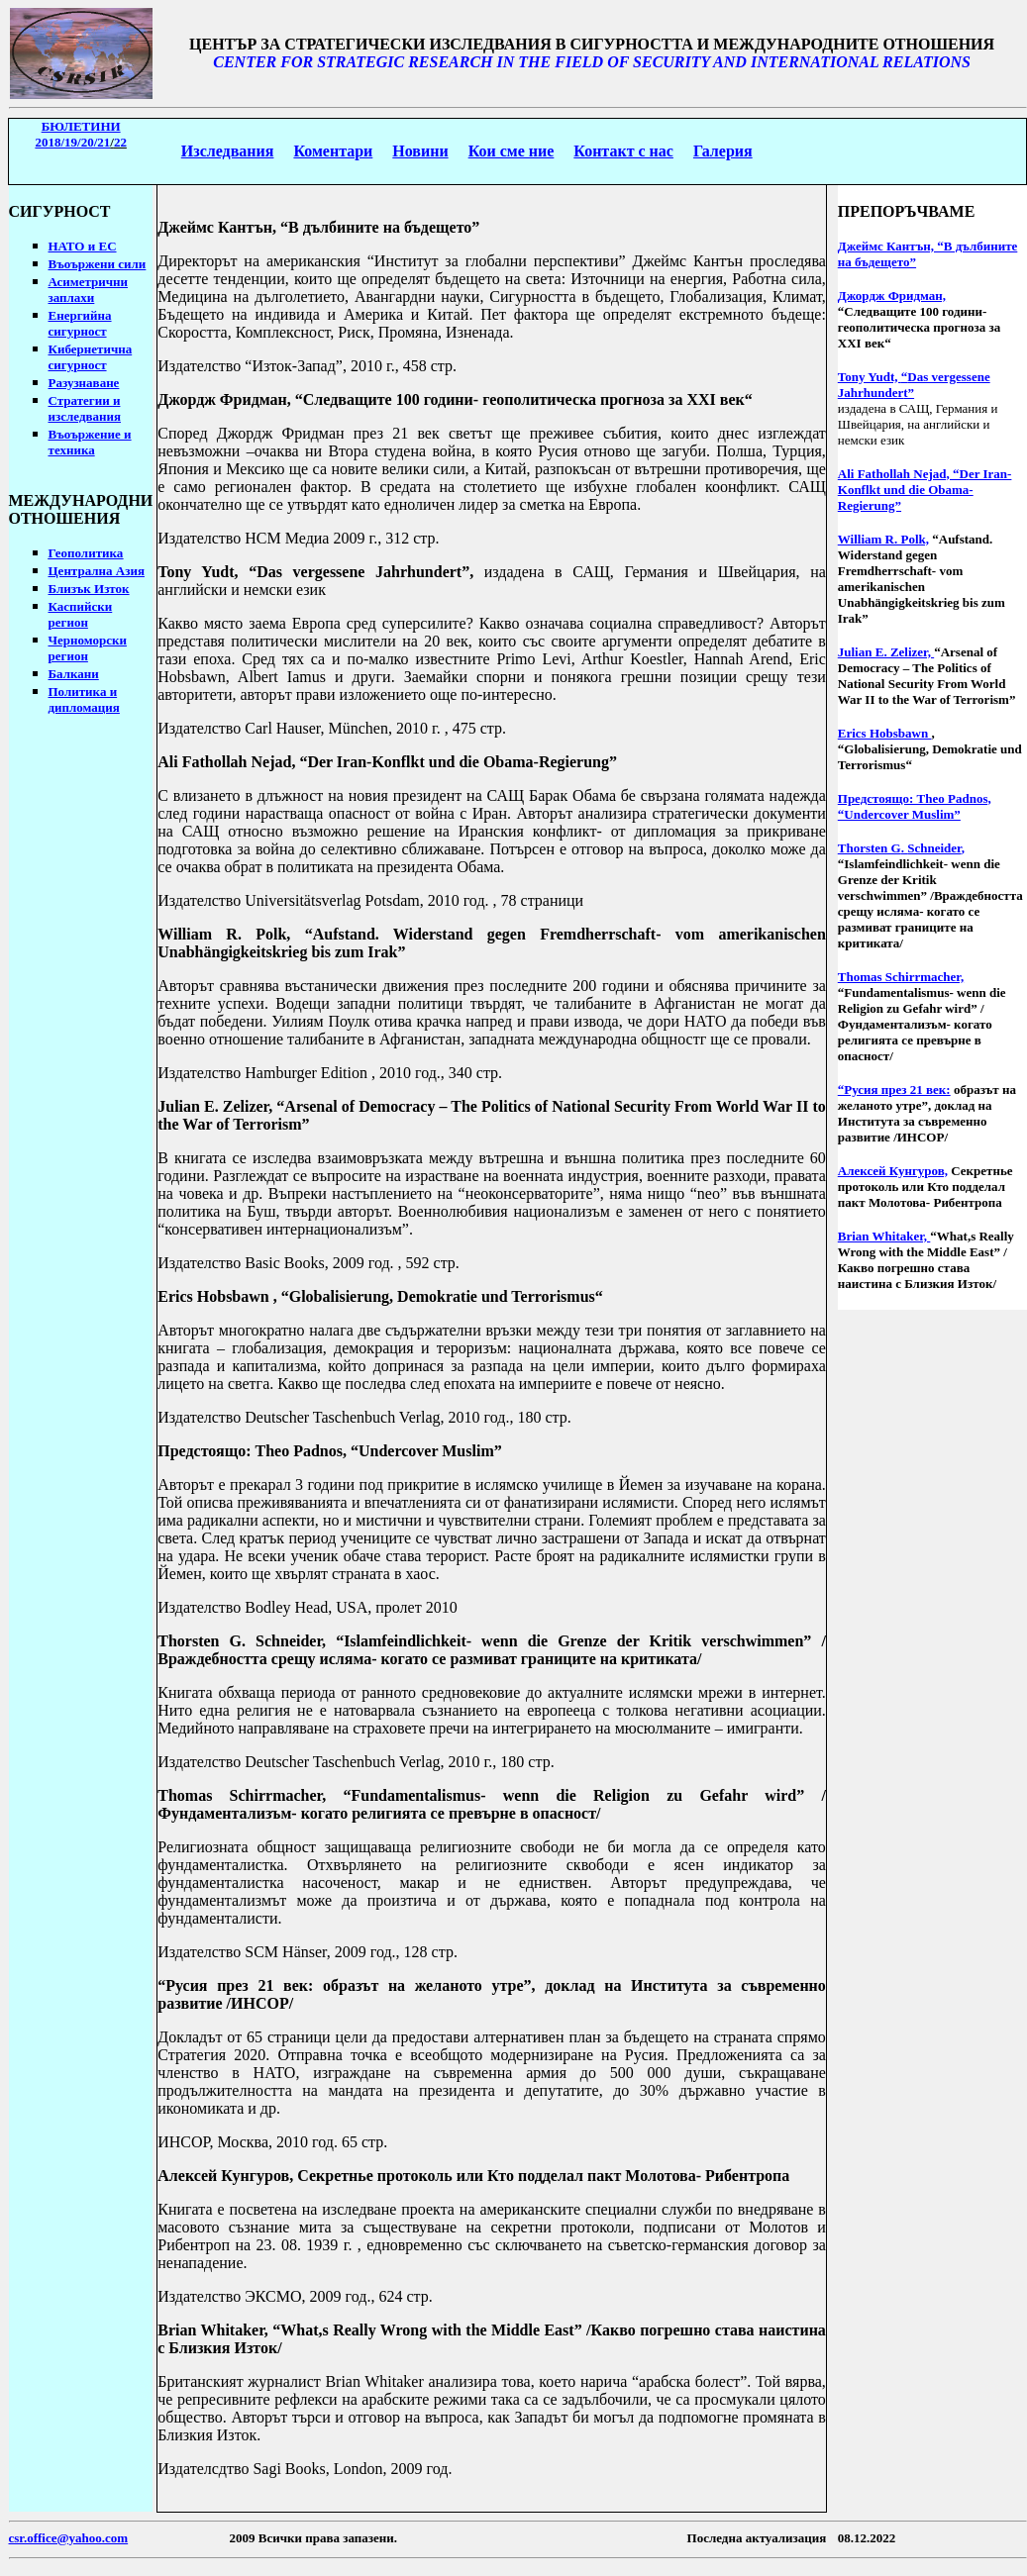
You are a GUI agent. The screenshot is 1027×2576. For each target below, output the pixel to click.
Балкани (74, 673)
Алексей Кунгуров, (893, 1170)
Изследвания (227, 151)
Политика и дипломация (84, 699)
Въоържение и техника (90, 442)
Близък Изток (89, 588)
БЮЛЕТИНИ (81, 126)
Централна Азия (97, 570)
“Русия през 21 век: (894, 1089)
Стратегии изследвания (85, 408)
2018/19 (72, 142)
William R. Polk (221, 934)
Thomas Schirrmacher (239, 1795)
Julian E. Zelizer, (886, 651)
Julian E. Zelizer (212, 1106)
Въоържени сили (98, 263)
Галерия (723, 151)
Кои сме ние (511, 151)
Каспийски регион (81, 614)
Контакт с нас (623, 151)
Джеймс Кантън (214, 227)
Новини (420, 151)
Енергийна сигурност (80, 323)
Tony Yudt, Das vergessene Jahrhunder (313, 571)
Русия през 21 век (236, 1985)
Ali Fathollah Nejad (224, 761)
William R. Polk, (883, 539)
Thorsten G (201, 1641)
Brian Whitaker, (884, 1236)
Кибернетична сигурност (91, 357)
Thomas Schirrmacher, (901, 976)
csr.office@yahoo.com (69, 2537)
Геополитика (86, 552)
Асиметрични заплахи (89, 289)
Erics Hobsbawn (212, 1296)
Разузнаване (84, 382)
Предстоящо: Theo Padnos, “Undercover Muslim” (914, 806)
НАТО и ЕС (83, 246)
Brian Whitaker (210, 2330)
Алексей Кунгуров (223, 2175)
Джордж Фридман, (892, 295)
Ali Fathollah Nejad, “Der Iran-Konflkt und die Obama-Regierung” (925, 489)
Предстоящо (201, 1450)
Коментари (332, 151)
